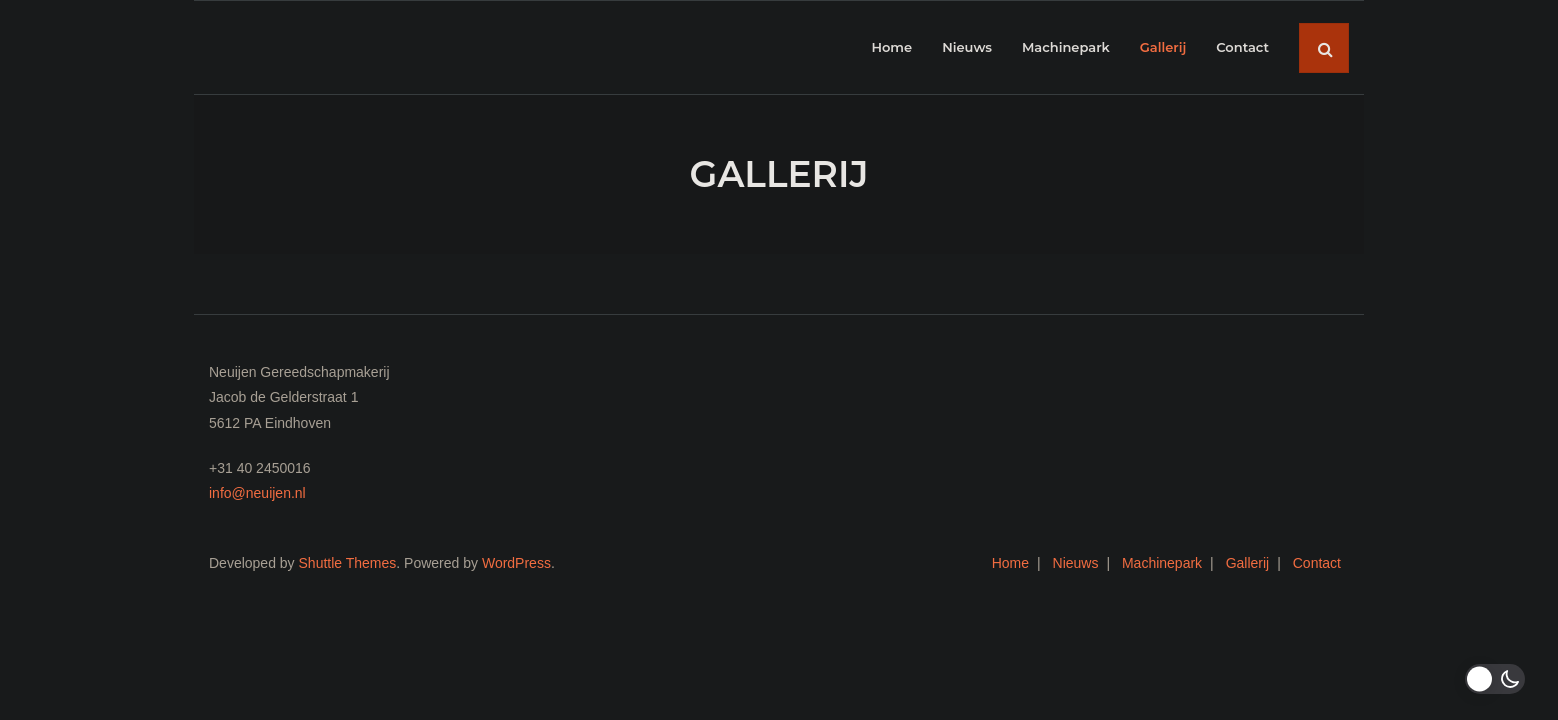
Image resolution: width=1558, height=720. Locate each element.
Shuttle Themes (348, 563)
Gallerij (1248, 563)
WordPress (516, 563)
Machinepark (1162, 563)
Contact (1317, 563)
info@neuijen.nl (257, 493)
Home (1010, 563)
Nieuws (1076, 563)
